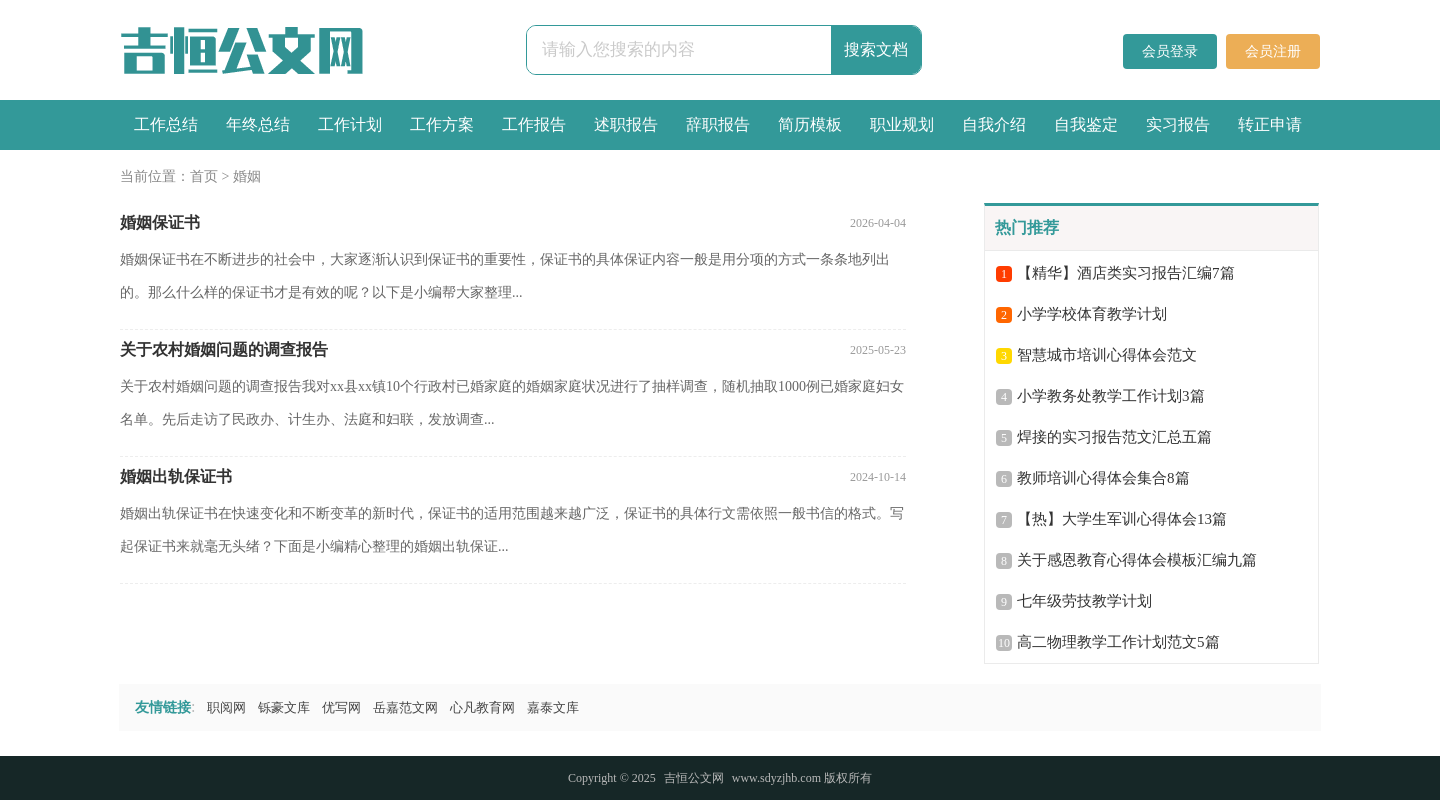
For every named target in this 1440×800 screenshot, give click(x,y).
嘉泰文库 (553, 707)
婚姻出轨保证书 (176, 476)
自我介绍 (994, 124)
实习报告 (1178, 124)
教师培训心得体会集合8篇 (1103, 478)
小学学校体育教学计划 (1092, 314)
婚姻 (247, 176)
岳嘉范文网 (405, 707)
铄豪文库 (284, 707)
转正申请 (1270, 124)
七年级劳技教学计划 (1084, 601)
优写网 (341, 707)
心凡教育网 (482, 707)
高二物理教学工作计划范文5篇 (1118, 642)
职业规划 (902, 124)
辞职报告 (718, 124)
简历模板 (810, 124)
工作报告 (534, 124)
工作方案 (442, 124)
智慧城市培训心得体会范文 (1107, 355)
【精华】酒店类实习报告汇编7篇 (1126, 273)
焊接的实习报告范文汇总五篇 (1114, 437)
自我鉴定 (1086, 124)
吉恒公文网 (694, 778)
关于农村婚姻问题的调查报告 (224, 349)
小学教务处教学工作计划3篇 (1111, 396)
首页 (204, 176)
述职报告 (626, 124)
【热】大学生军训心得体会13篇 (1122, 519)
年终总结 (258, 124)
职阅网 (226, 707)
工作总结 (166, 124)
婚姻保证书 (160, 222)
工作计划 (350, 124)
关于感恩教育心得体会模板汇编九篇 (1137, 560)
